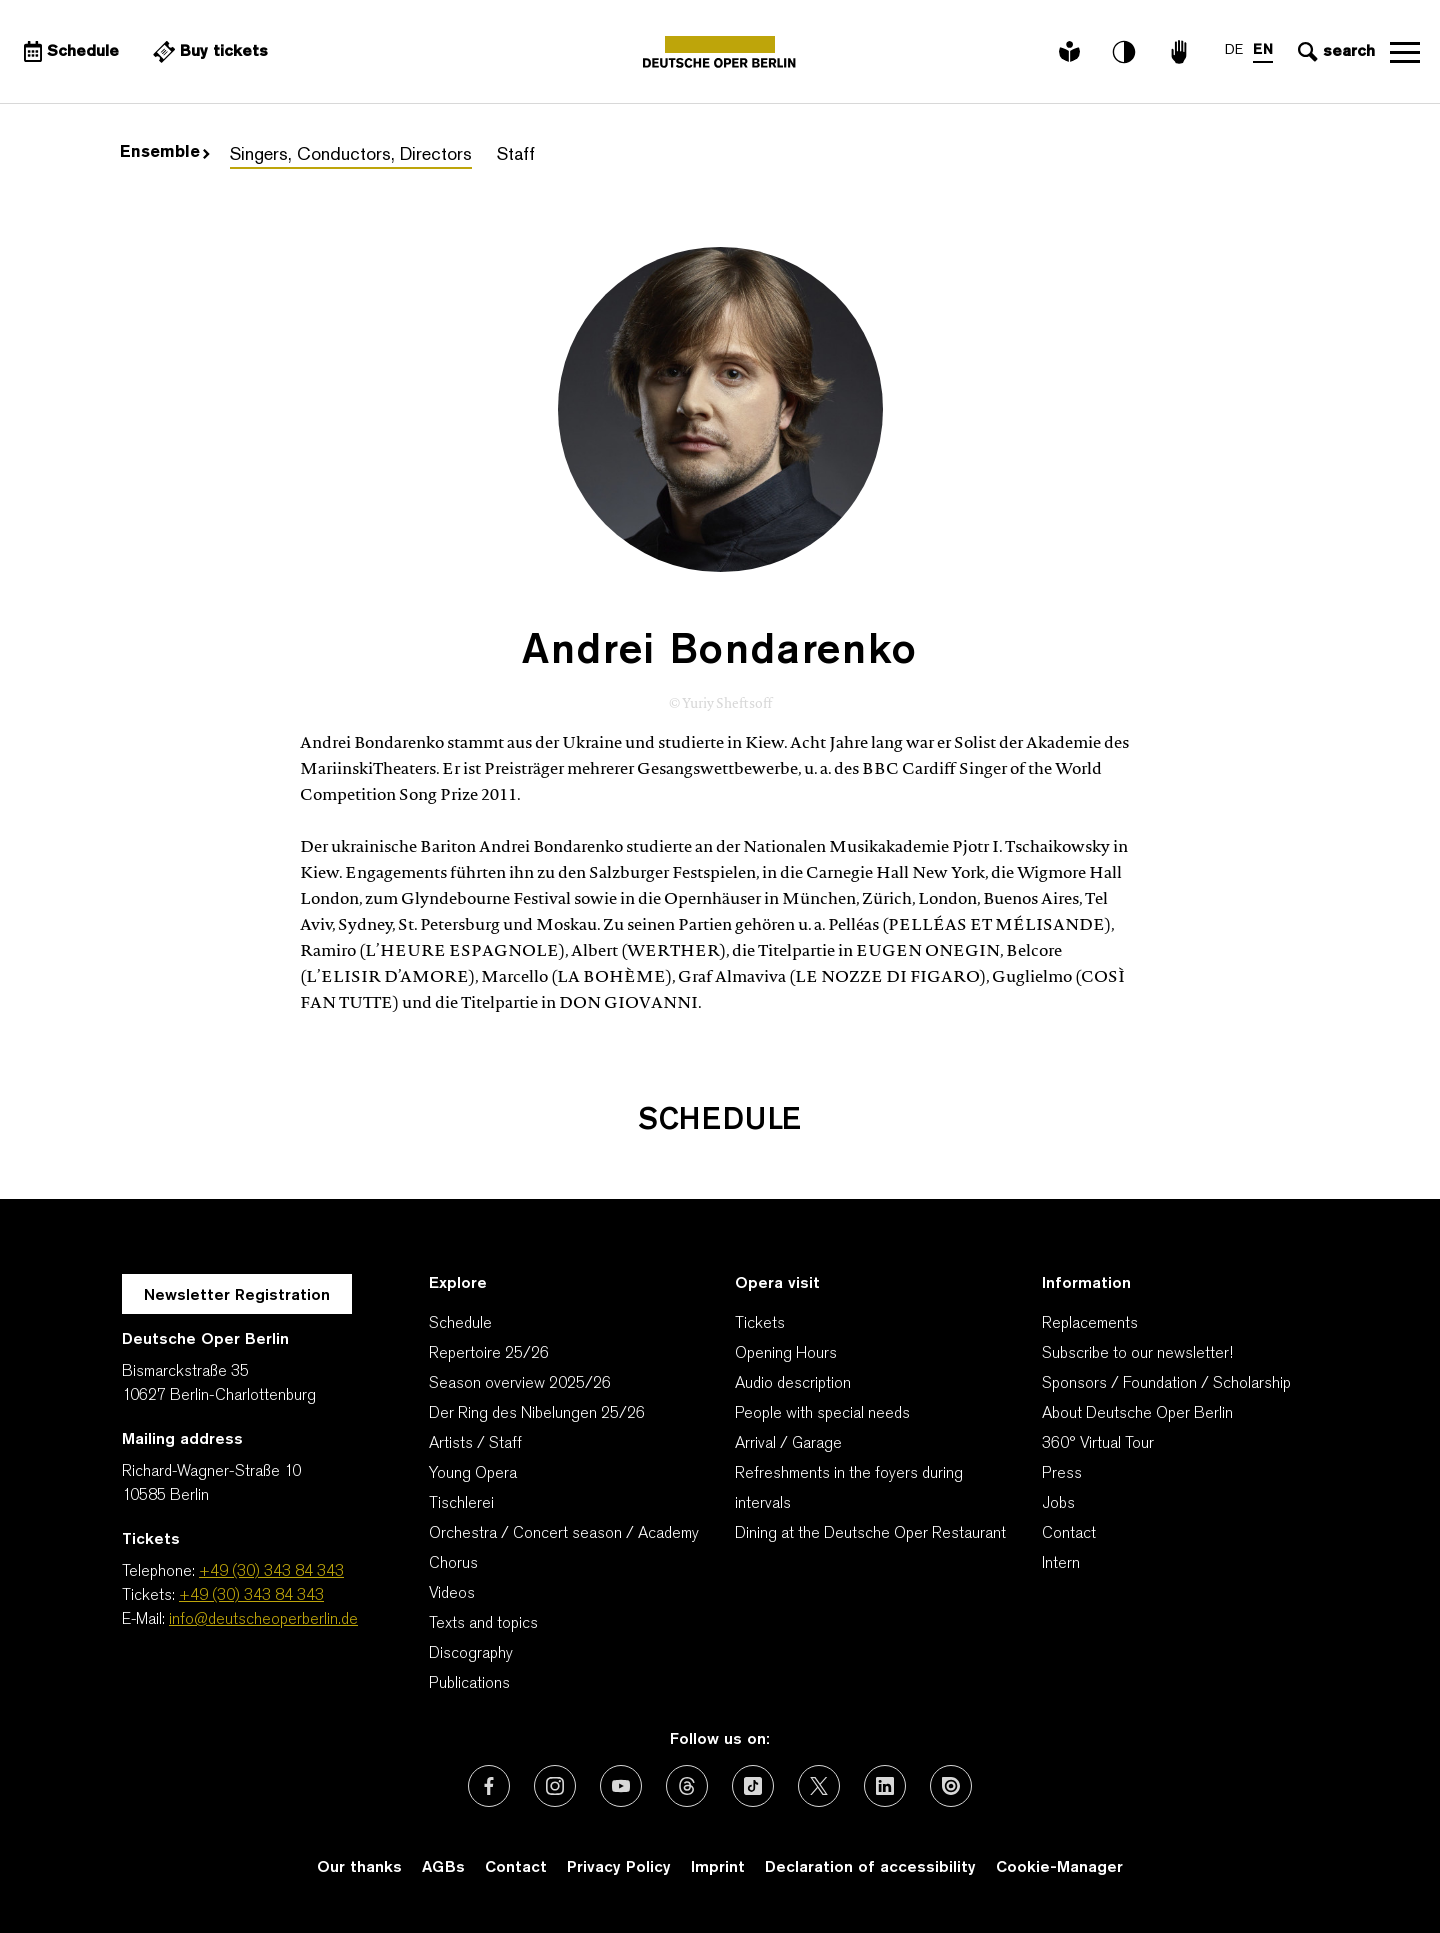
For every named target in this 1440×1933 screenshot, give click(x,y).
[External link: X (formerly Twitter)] (819, 1786)
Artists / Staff (475, 1444)
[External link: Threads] (687, 1786)
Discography (471, 1654)
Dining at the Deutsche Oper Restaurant (870, 1534)
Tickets (760, 1324)
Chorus (453, 1564)
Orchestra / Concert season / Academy (564, 1534)
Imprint (718, 1868)
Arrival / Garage (788, 1444)
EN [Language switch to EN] (1263, 50)
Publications (469, 1684)
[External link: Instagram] (555, 1786)
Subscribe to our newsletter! (1137, 1354)
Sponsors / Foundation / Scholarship (1166, 1384)
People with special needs (822, 1414)
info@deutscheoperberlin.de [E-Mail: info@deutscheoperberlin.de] (263, 1620)
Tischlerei (461, 1504)
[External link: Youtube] (621, 1786)
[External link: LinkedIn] (885, 1786)
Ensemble (165, 153)
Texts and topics (483, 1624)
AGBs (443, 1868)
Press (1062, 1474)
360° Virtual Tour (1098, 1444)
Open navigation (1405, 52)
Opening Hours (786, 1354)
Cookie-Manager (1059, 1868)
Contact (1069, 1534)
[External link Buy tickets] (210, 52)
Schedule (460, 1324)
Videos (452, 1594)
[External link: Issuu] (951, 1786)
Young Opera (473, 1474)
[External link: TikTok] (753, 1786)
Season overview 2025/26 (520, 1384)
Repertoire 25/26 (489, 1354)
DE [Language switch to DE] (1234, 50)
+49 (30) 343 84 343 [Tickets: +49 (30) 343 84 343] (251, 1596)
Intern (1061, 1564)
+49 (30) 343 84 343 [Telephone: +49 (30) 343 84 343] (271, 1572)
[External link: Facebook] (489, 1786)
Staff (516, 155)
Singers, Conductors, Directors (351, 155)
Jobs (1058, 1504)
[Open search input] (1334, 52)
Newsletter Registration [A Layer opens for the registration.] (237, 1296)
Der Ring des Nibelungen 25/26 (537, 1414)
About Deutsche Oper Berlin (1137, 1414)
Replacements (1090, 1324)
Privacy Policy (619, 1868)
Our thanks (359, 1868)
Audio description (793, 1384)
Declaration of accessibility (870, 1868)
